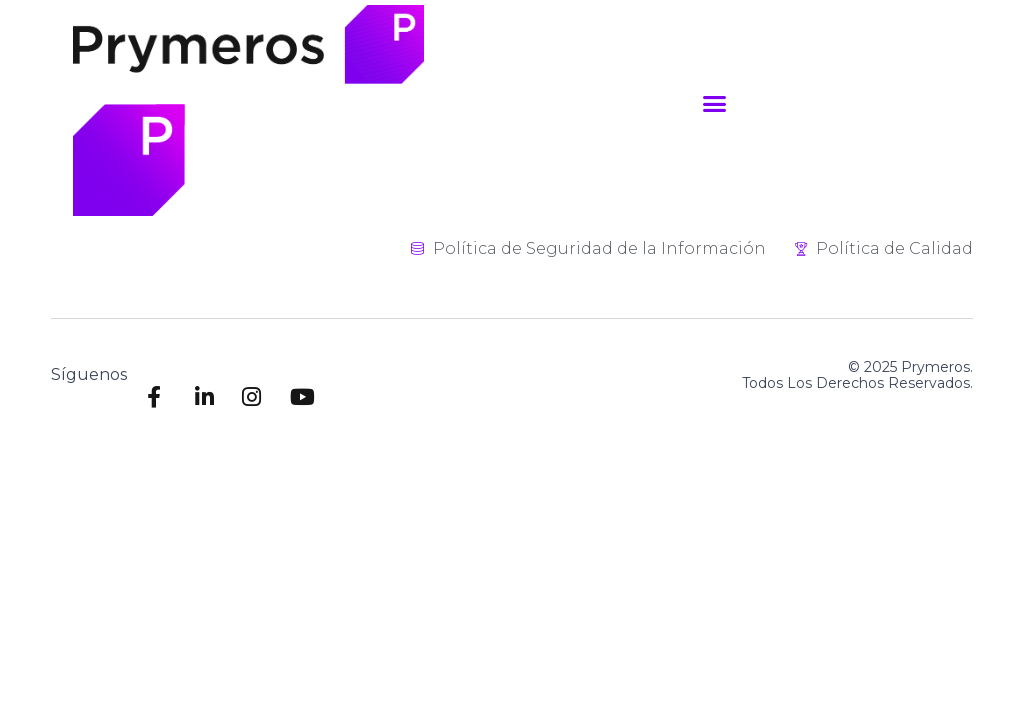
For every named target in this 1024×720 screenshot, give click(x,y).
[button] (715, 103)
